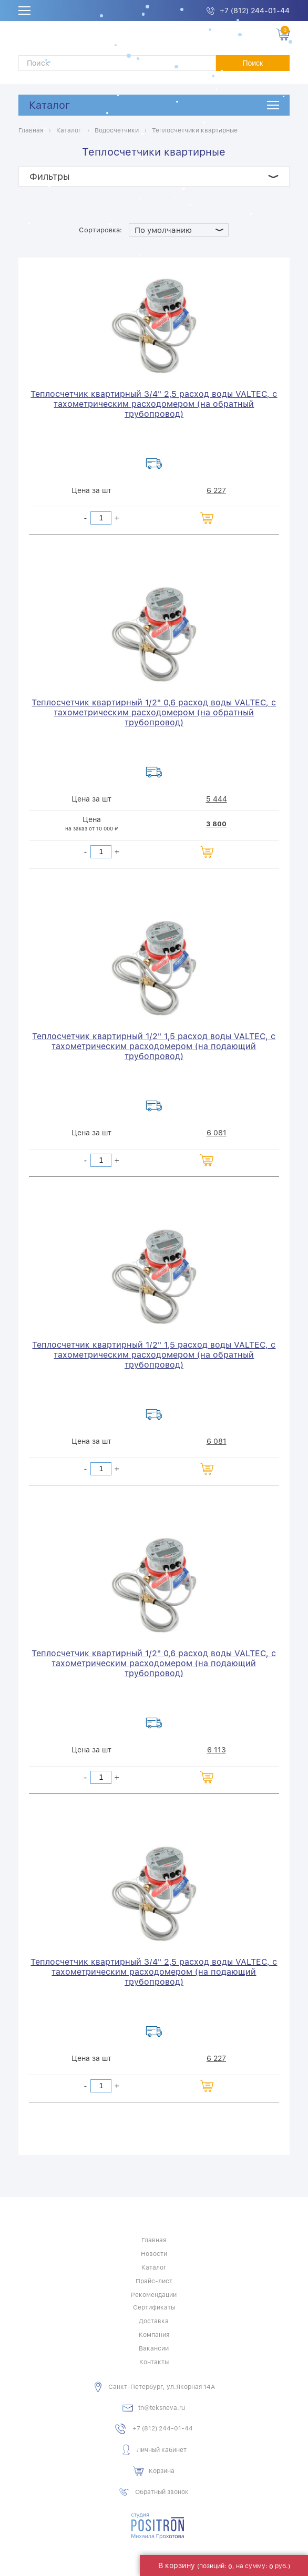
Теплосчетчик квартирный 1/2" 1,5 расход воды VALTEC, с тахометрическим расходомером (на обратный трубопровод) (153, 1355)
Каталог (49, 105)
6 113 (216, 1750)
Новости (154, 2253)
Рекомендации (154, 2294)
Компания (154, 2334)
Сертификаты (154, 2307)
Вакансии (154, 2348)
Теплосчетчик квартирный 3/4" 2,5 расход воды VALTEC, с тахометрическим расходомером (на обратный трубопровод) (153, 404)
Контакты (154, 2362)
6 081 (217, 1132)
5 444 (216, 799)
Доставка (154, 2321)
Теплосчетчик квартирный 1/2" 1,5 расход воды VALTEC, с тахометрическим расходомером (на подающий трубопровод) (153, 1046)
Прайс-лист (154, 2281)
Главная (153, 2240)
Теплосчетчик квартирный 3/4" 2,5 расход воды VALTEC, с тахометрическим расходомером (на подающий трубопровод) (153, 1972)
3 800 (216, 824)
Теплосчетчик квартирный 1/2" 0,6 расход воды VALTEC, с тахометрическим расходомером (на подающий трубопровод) (154, 1663)
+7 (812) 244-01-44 (255, 10)
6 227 (216, 490)
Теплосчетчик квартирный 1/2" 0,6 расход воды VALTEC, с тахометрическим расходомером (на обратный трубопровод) (154, 712)
